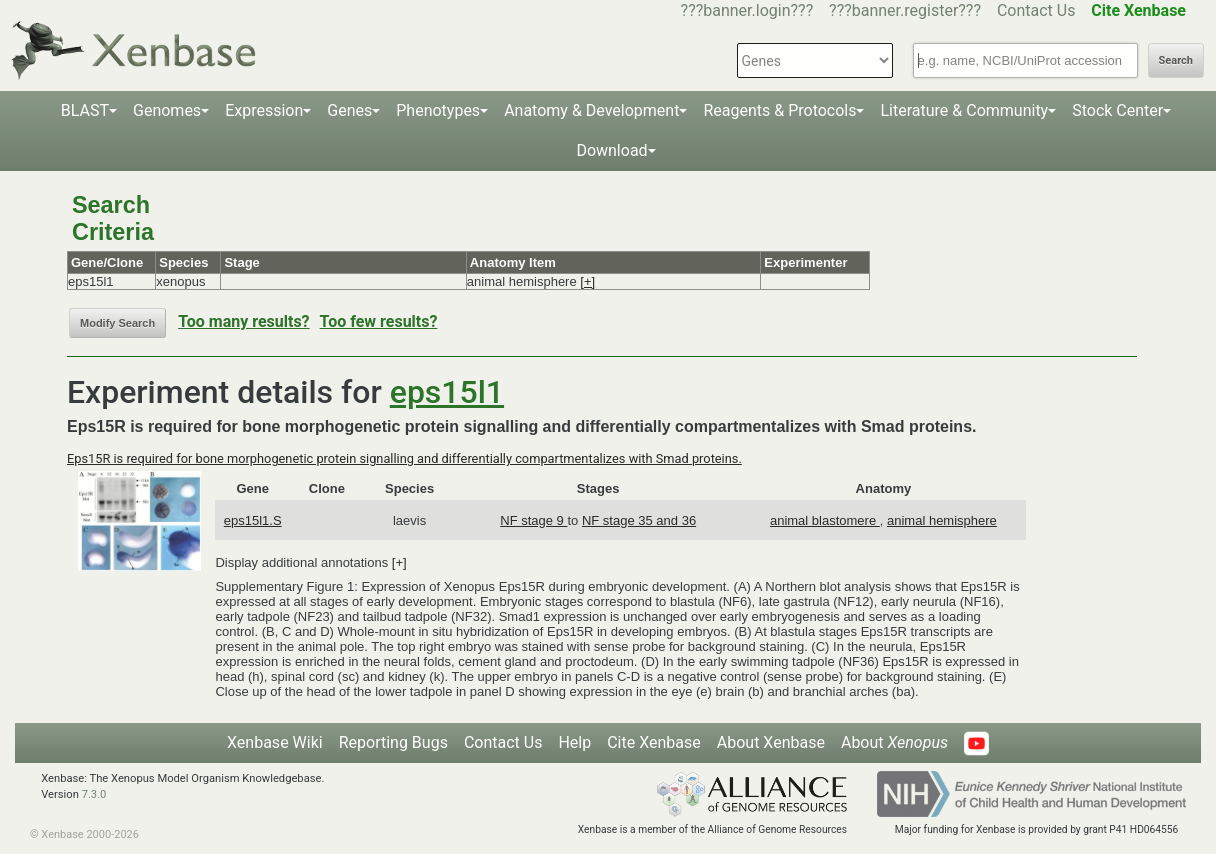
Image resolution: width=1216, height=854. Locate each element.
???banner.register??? (905, 10)
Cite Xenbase (654, 742)
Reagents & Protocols (779, 110)
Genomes (167, 110)
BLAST (85, 110)
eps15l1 (447, 392)
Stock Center (1117, 110)
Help (574, 742)
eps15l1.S (253, 520)
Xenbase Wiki (275, 742)
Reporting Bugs (393, 742)
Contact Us (1036, 10)
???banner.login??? (747, 10)
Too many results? (243, 321)
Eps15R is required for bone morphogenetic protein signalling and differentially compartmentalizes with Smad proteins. (404, 458)
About (894, 742)
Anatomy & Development (591, 110)
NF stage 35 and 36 (639, 520)
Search (1176, 60)
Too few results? (379, 321)
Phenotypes (438, 110)
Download (611, 150)
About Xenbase (771, 742)
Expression (264, 110)
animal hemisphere (942, 520)
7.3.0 (94, 794)
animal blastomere (825, 520)
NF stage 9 (533, 520)
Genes (349, 110)
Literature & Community (964, 110)
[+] (587, 281)
